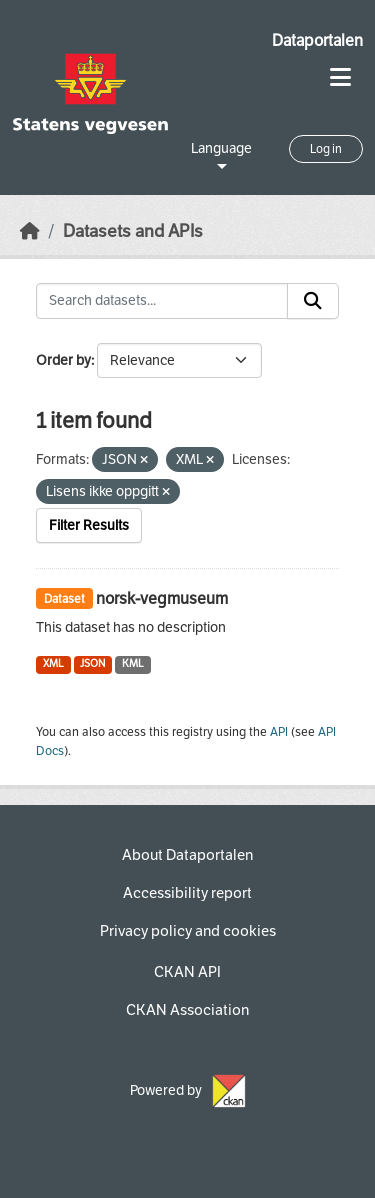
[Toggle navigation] (340, 77)
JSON (92, 663)
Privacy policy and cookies (188, 931)
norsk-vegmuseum (162, 598)
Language (221, 148)
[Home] (30, 231)
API (279, 732)
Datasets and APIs (133, 231)
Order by (63, 360)
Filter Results (89, 525)
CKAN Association (187, 1010)
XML (53, 663)
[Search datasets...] (162, 301)
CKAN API (187, 972)
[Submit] (313, 301)
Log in (326, 149)
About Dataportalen (187, 855)
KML (133, 663)
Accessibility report (187, 893)
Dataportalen (317, 40)
